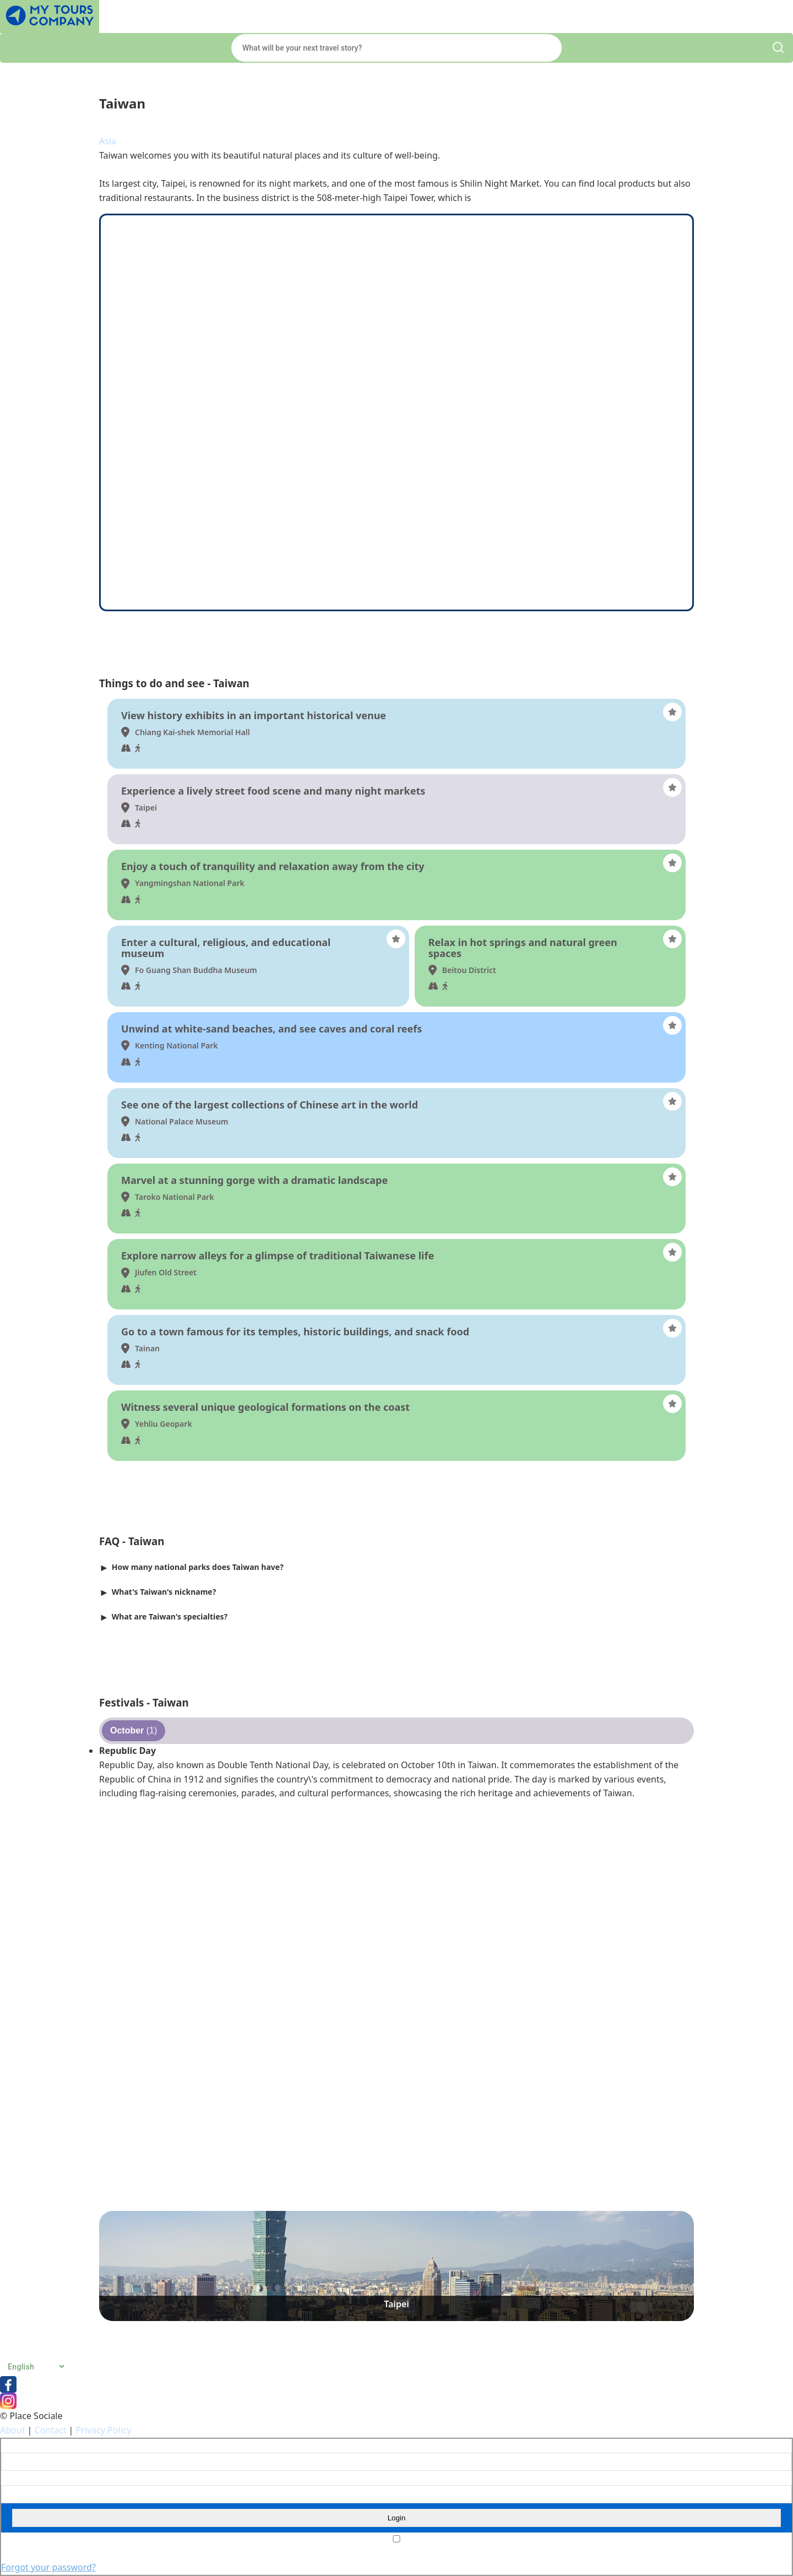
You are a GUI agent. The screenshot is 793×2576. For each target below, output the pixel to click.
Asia (107, 141)
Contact (51, 2430)
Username (18, 2446)
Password (17, 2478)
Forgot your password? (48, 2567)
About (12, 2430)
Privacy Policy (104, 2430)
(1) (133, 1730)
